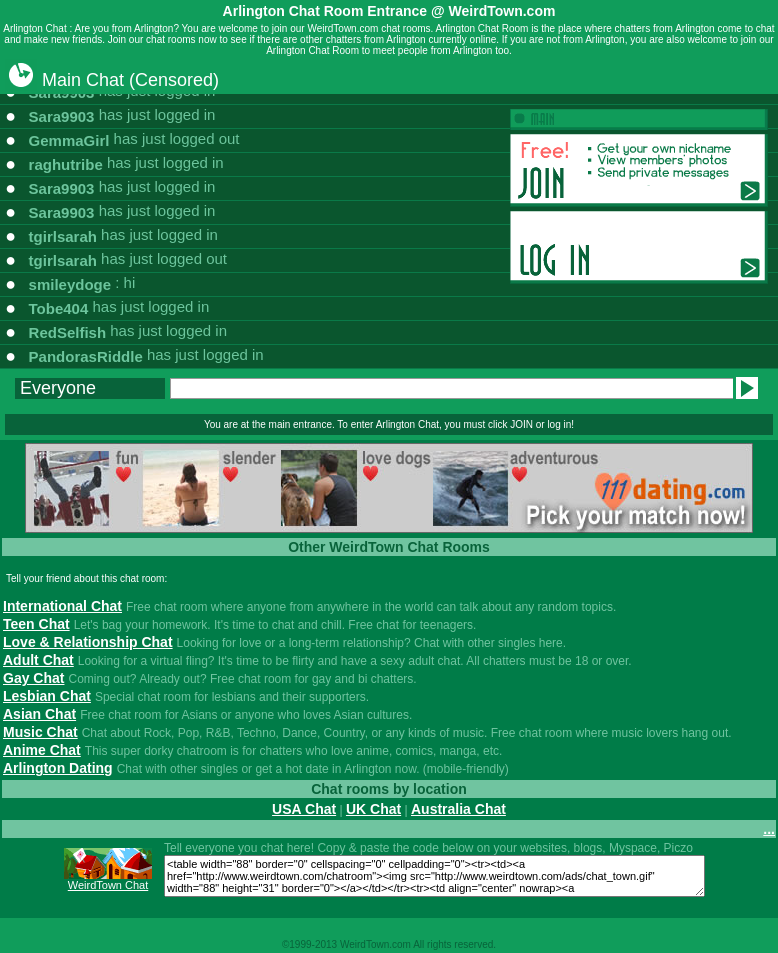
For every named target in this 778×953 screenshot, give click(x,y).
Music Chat (40, 732)
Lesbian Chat (47, 696)
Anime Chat (42, 750)
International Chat (62, 606)
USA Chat (304, 809)
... (769, 829)
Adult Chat (38, 660)
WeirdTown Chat (108, 885)
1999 (300, 944)
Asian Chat (39, 714)
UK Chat (373, 809)
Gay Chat (33, 678)
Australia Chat (458, 809)
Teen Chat (36, 624)
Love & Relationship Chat (88, 642)
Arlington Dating (58, 768)
